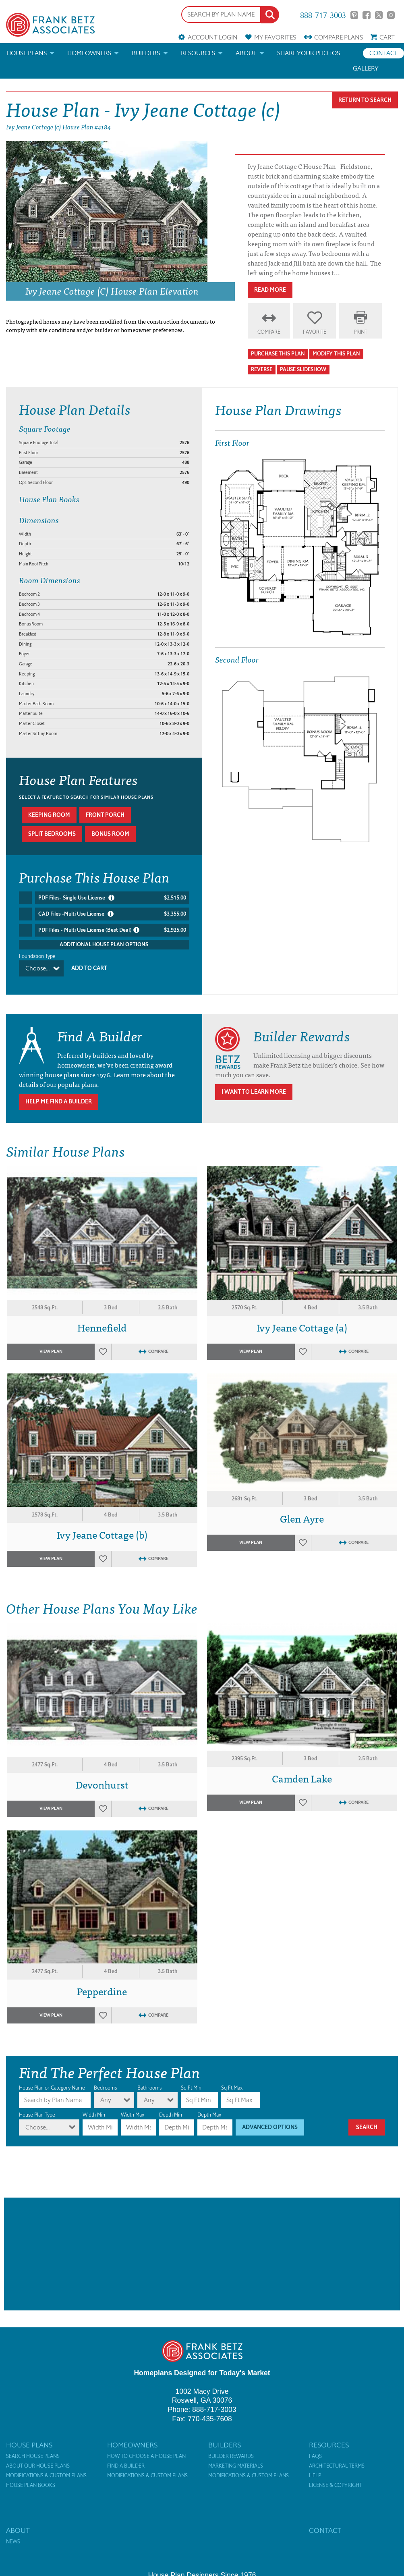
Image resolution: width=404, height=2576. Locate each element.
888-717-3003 (323, 14)
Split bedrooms (52, 834)
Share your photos (308, 53)
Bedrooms (105, 2082)
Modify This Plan (336, 353)
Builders (146, 53)
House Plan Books (30, 2480)
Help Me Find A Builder (58, 1097)
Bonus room (110, 834)
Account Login (213, 37)
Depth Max (209, 2110)
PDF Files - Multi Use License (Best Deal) (112, 930)
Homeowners (89, 53)
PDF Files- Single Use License (112, 897)
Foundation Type (37, 956)
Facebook (366, 15)
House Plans (26, 53)
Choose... (37, 968)
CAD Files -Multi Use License (112, 914)
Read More (270, 290)
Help (315, 2471)
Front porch (105, 815)
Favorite (314, 331)
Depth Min (170, 2110)
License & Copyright (335, 2480)
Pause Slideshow (303, 369)
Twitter (379, 15)
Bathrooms (149, 2082)
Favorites (275, 37)
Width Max (132, 2110)
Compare (338, 37)
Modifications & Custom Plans (46, 2471)
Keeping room (49, 815)
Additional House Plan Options (104, 944)
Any (105, 2095)
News (13, 2537)
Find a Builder (126, 2461)
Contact (383, 53)
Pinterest (354, 15)
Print (360, 331)
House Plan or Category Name (52, 2082)
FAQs (315, 2451)
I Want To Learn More (254, 1087)
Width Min (94, 2110)
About (246, 53)
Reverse (261, 369)
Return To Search (365, 100)
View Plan (50, 1347)
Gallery (366, 68)
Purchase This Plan (278, 353)
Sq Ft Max (231, 2082)
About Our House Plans (38, 2461)
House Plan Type (37, 2110)
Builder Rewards (231, 2451)
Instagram (391, 15)
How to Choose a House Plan (146, 2451)
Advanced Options (270, 2122)
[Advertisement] (202, 2249)
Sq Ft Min (191, 2082)
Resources (198, 53)
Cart (387, 37)
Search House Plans (33, 2451)
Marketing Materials (235, 2461)
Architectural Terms (337, 2461)
